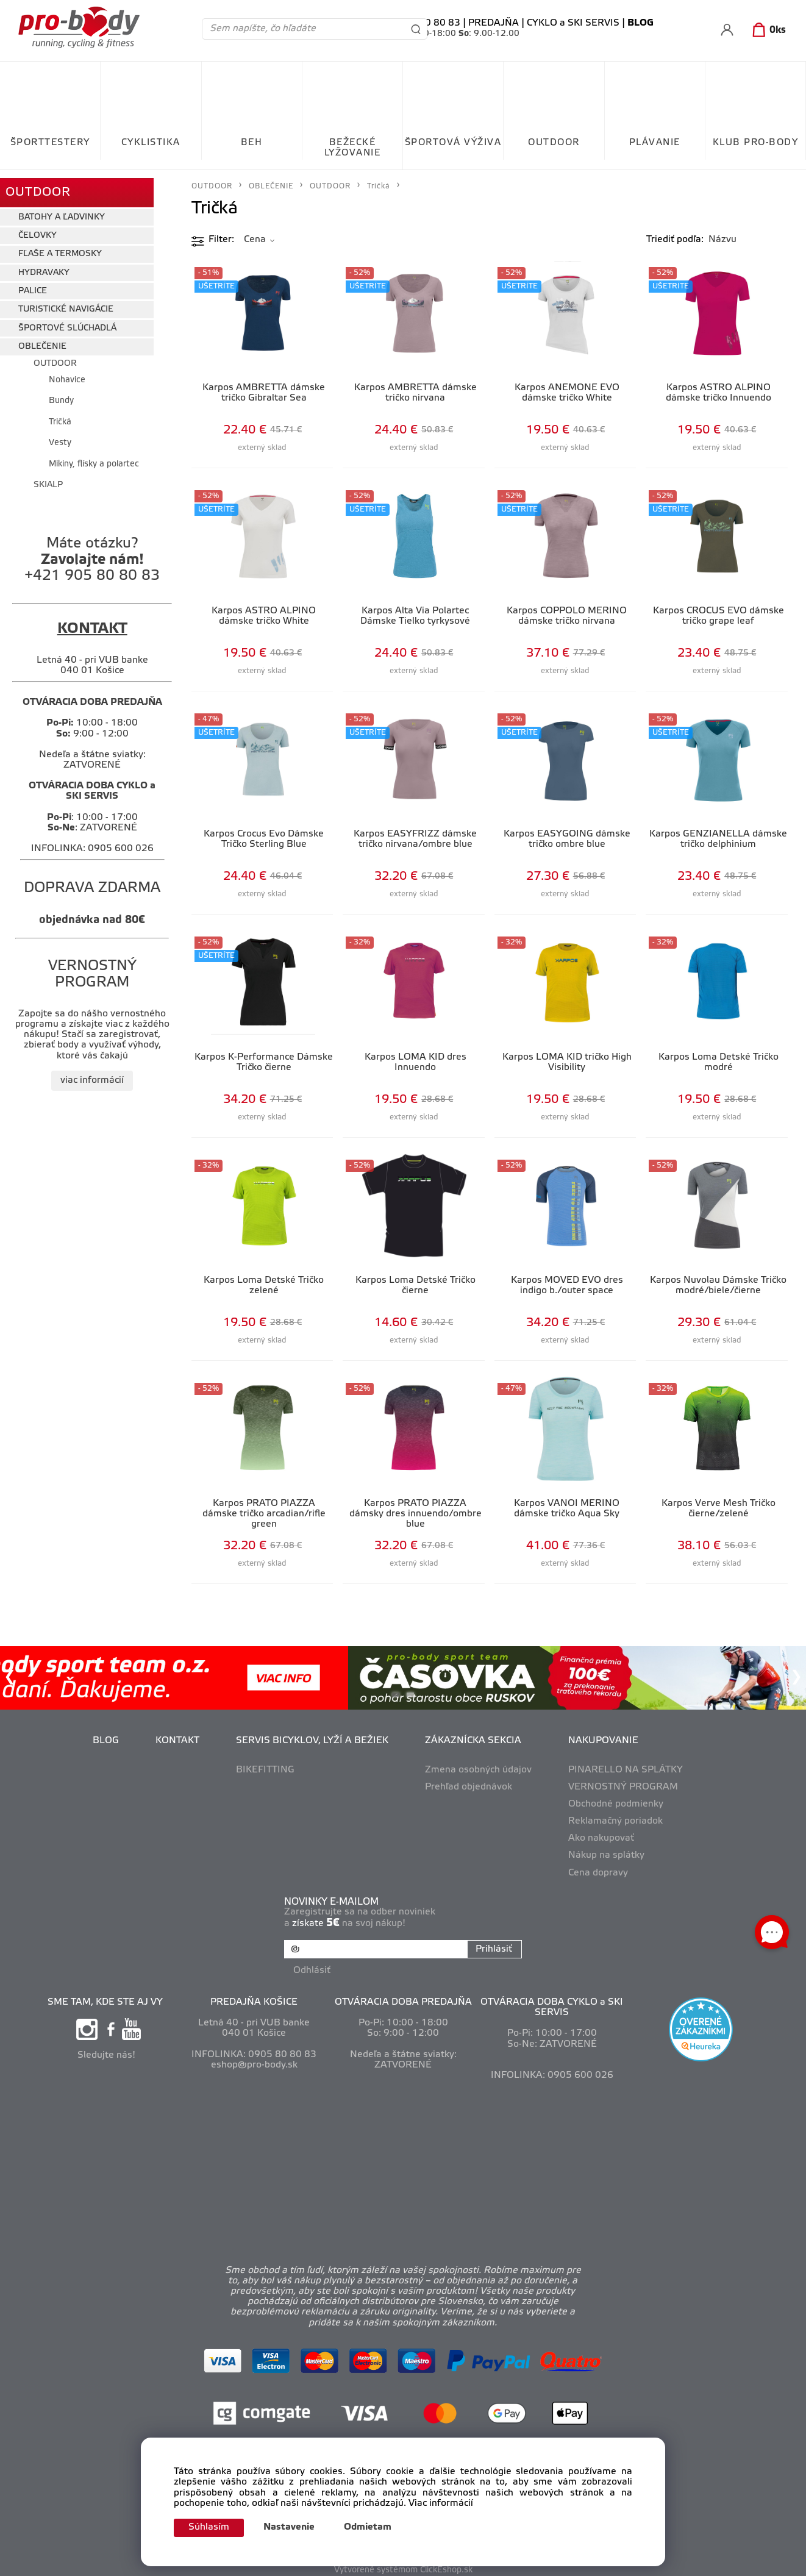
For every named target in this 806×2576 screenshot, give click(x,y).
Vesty (60, 436)
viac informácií (92, 1073)
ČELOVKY (37, 228)
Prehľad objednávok (468, 1787)
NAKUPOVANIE (603, 1740)
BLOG (106, 1740)
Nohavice (67, 373)
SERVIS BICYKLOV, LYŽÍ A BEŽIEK (312, 1740)
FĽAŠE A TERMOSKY (60, 247)
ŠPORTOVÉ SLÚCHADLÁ (67, 320)
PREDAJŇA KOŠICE (254, 1997)
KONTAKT (177, 1740)
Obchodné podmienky (615, 1804)
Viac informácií (440, 2501)
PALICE (32, 284)
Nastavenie (295, 2527)
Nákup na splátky (606, 1855)
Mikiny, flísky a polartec (94, 456)
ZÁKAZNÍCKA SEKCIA (473, 1740)
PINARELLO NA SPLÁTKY (625, 1770)
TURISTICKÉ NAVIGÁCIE (65, 302)
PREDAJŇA (493, 23)
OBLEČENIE (42, 339)
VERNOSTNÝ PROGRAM (623, 1787)
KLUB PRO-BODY (756, 142)
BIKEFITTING (265, 1770)
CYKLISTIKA (150, 142)
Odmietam (374, 2527)
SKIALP (48, 477)
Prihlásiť (491, 1949)
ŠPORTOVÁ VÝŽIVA (453, 142)
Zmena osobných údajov (478, 1770)
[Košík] (766, 30)
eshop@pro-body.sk (254, 2060)
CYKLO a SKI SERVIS (573, 23)
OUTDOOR (554, 142)
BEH (252, 142)
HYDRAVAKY (44, 265)
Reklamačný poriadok (615, 1821)
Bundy (61, 394)
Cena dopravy (598, 1873)
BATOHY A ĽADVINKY (61, 209)
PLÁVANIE (654, 142)
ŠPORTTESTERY (50, 142)
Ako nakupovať (601, 1838)
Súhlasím (212, 2526)
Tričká (60, 414)
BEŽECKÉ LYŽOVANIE (352, 147)
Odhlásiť (314, 1965)
